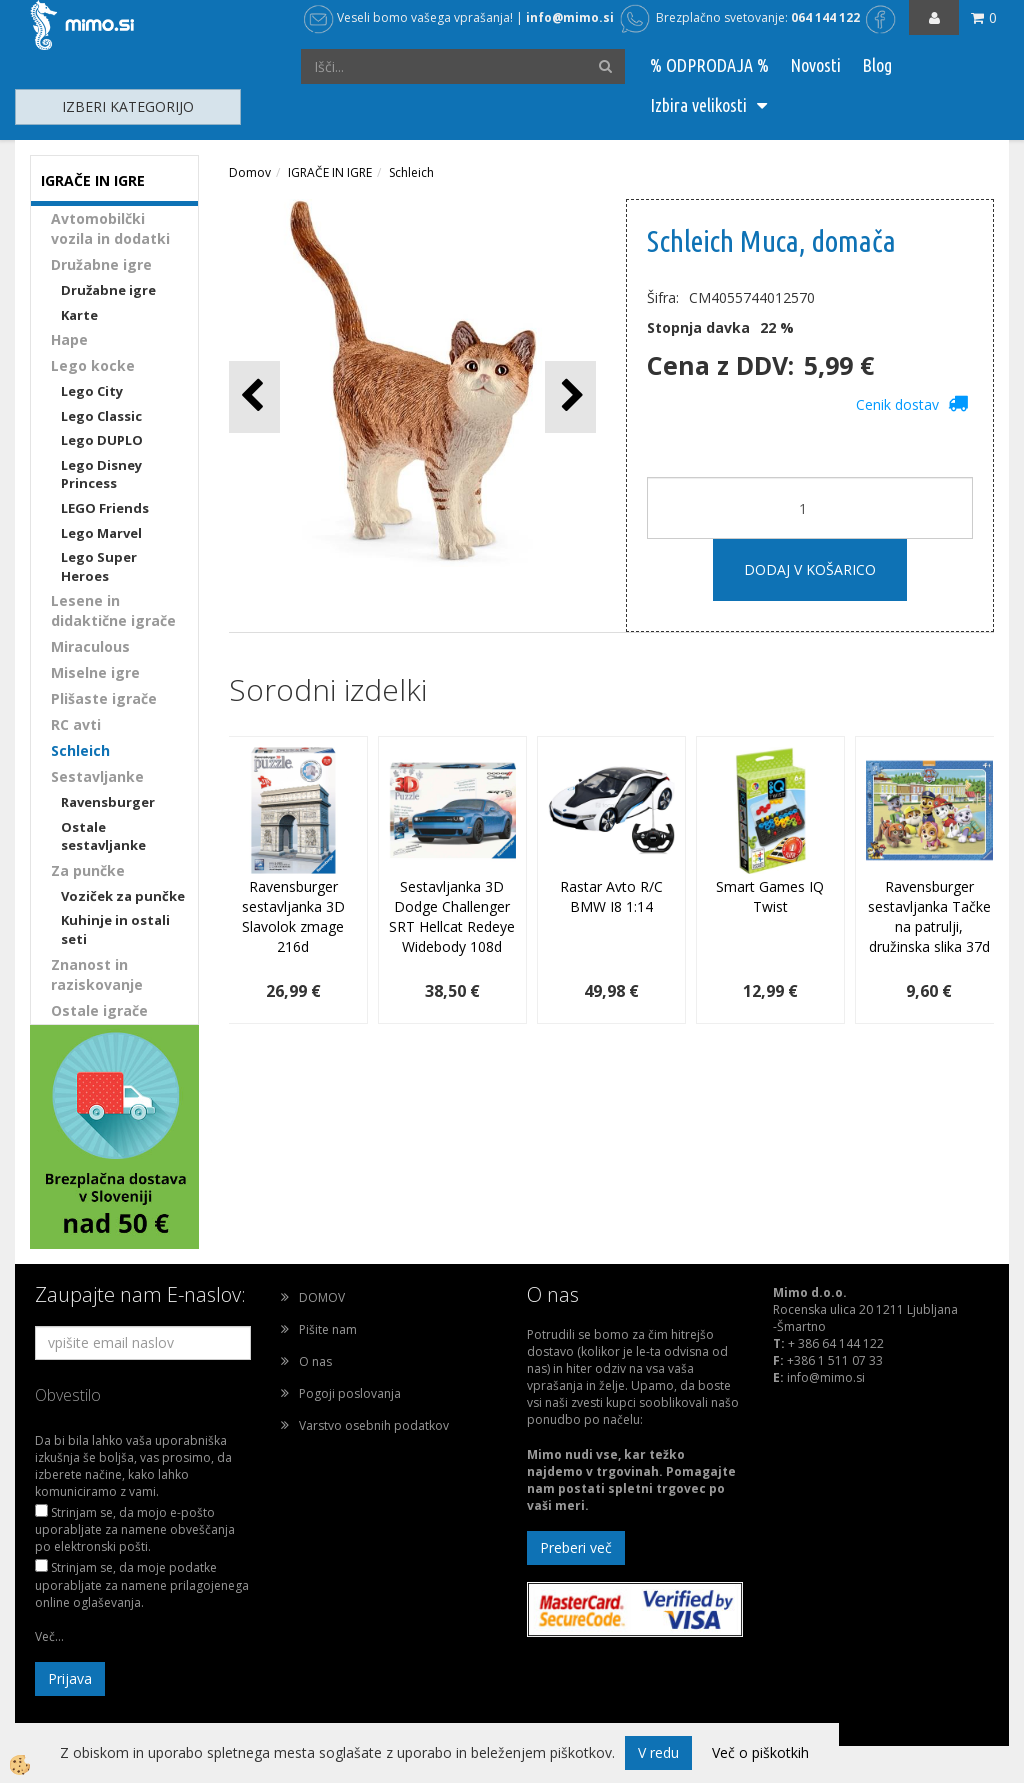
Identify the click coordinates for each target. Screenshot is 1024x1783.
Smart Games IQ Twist (770, 896)
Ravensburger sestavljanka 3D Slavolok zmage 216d (293, 916)
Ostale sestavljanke (103, 836)
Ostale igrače (99, 1010)
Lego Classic (101, 416)
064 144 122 (825, 17)
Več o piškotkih (760, 1752)
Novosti (815, 65)
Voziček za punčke (123, 896)
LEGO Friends (105, 508)
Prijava (70, 1678)
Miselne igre (95, 672)
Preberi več (576, 1547)
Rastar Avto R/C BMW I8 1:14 (611, 896)
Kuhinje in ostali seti (115, 929)
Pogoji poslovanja (350, 1393)
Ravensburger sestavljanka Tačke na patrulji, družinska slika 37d (929, 916)
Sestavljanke (97, 776)
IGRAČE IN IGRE (330, 172)
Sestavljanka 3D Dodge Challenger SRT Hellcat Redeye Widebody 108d (452, 916)
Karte (79, 315)
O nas (315, 1361)
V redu (658, 1752)
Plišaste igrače (104, 698)
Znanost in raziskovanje (97, 974)
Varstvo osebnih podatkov (374, 1425)
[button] (570, 396)
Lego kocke (93, 365)
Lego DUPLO (102, 440)
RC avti (76, 724)
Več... (49, 1636)
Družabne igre (101, 264)
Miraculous (90, 646)
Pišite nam (328, 1329)
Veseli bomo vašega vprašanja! (408, 17)
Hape (69, 339)
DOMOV (322, 1297)
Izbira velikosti (698, 105)
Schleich (80, 750)
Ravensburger (108, 802)
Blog (877, 65)
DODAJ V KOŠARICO (810, 569)
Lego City (92, 391)
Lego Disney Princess (101, 474)
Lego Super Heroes (99, 566)
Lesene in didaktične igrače (113, 610)
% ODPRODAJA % (709, 65)
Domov (250, 172)
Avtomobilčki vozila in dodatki (110, 228)
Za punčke (88, 870)
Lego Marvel (101, 533)
